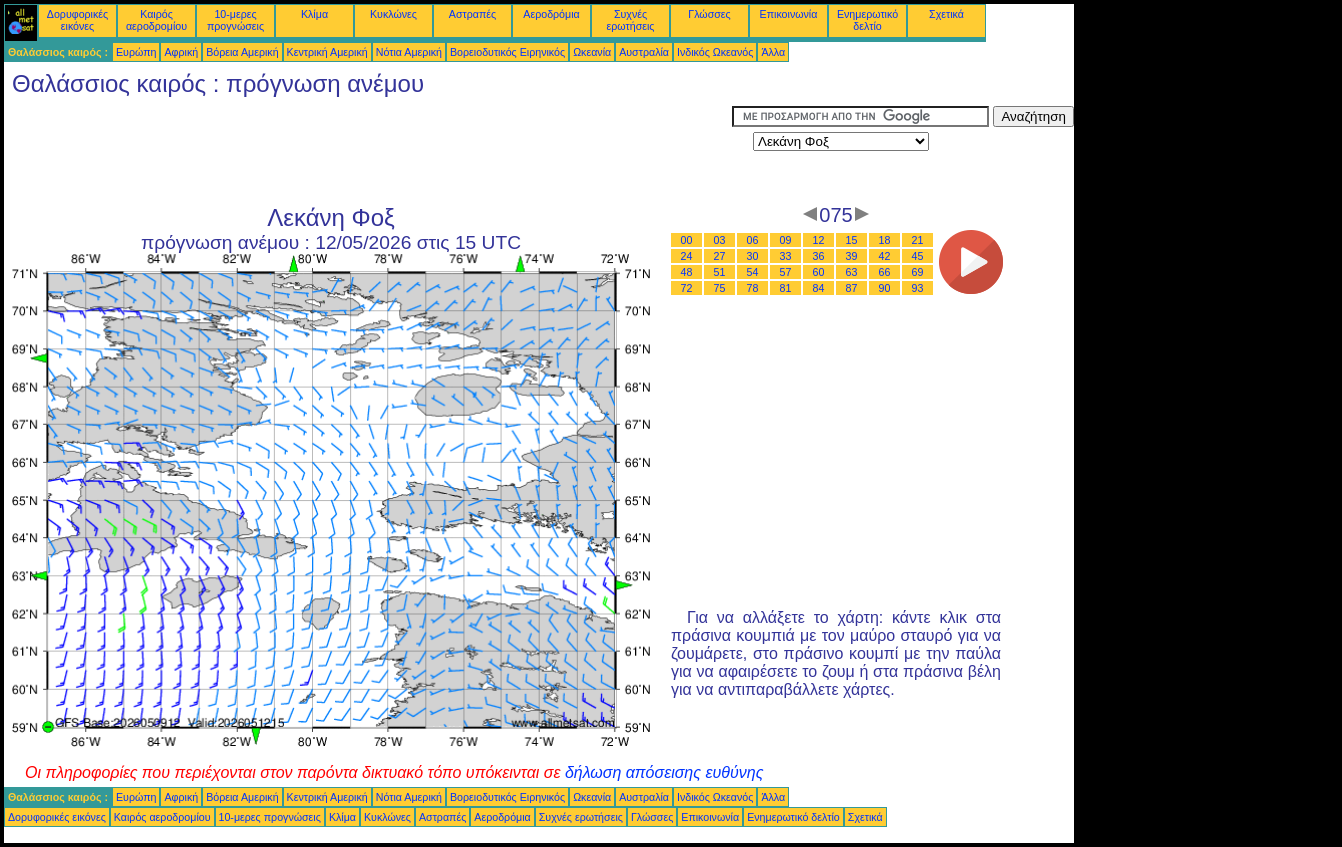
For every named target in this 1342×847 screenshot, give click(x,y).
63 (852, 272)
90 (885, 288)
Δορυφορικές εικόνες (77, 20)
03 (720, 240)
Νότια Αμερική (409, 52)
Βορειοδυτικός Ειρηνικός (507, 52)
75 (720, 288)
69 (918, 272)
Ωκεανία (592, 52)
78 (753, 288)
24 (687, 256)
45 (918, 256)
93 (918, 288)
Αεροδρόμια (551, 14)
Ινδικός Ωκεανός (715, 52)
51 (720, 272)
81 (786, 288)
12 (819, 240)
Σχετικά (946, 14)
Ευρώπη (136, 52)
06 (753, 240)
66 (885, 272)
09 (786, 240)
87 (852, 288)
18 (885, 240)
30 (753, 256)
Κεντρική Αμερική (327, 52)
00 (687, 240)
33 (786, 256)
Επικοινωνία (789, 14)
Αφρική (181, 52)
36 (819, 256)
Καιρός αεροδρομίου (156, 20)
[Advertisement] (368, 151)
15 (852, 240)
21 (918, 240)
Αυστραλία (644, 52)
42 (885, 256)
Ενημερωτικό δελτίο (867, 20)
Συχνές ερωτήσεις (631, 20)
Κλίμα (314, 14)
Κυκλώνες (393, 14)
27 (720, 256)
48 (687, 272)
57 (786, 272)
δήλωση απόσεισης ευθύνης (664, 772)
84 (819, 288)
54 (753, 272)
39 (852, 256)
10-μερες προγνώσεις (235, 20)
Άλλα (773, 52)
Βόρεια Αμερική (242, 52)
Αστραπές (472, 14)
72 (687, 288)
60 (819, 272)
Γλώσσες (709, 14)
